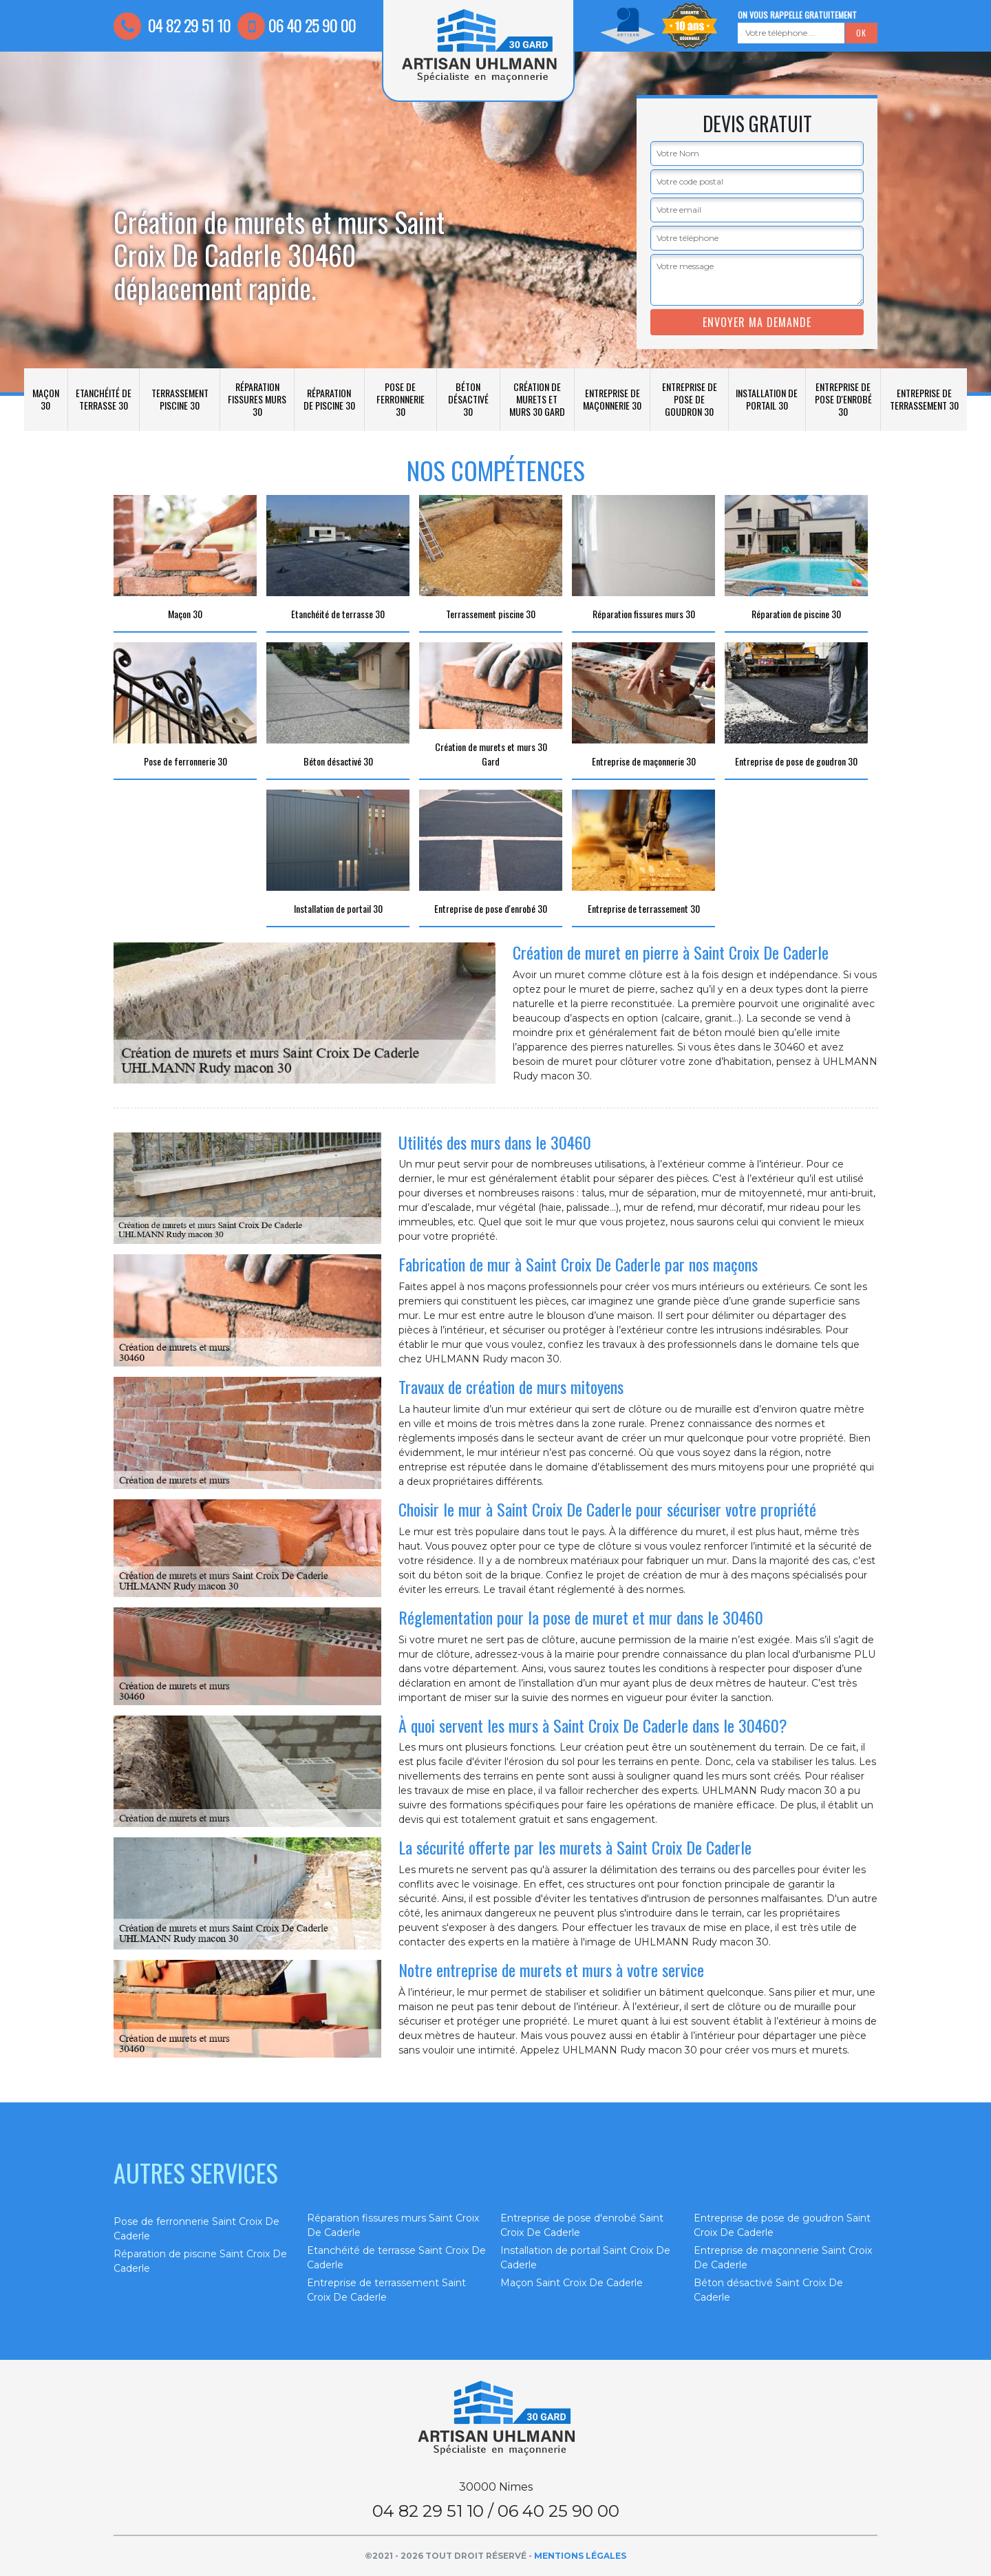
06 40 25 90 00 (296, 24)
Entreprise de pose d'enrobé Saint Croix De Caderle (581, 2225)
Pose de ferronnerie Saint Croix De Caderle (196, 2228)
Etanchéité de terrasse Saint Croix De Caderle (396, 2257)
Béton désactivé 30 (468, 399)
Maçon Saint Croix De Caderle (571, 2283)
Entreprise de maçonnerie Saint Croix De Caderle (783, 2257)
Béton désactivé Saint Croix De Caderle (768, 2290)
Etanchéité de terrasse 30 (103, 399)
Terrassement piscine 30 (180, 399)
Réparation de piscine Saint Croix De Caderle (200, 2261)
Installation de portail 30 (767, 399)
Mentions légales (580, 2556)
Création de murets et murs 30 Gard (537, 399)
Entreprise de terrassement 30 (924, 399)
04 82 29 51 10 (172, 24)
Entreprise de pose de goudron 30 (689, 399)
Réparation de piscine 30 (329, 399)
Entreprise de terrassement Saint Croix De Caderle (386, 2290)
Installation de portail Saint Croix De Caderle (585, 2257)
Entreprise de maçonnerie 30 (612, 399)
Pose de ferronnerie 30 (400, 399)
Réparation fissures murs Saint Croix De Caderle (393, 2225)
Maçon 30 (45, 399)
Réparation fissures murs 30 (257, 399)
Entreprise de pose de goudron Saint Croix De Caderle (782, 2225)
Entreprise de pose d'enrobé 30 (843, 399)
